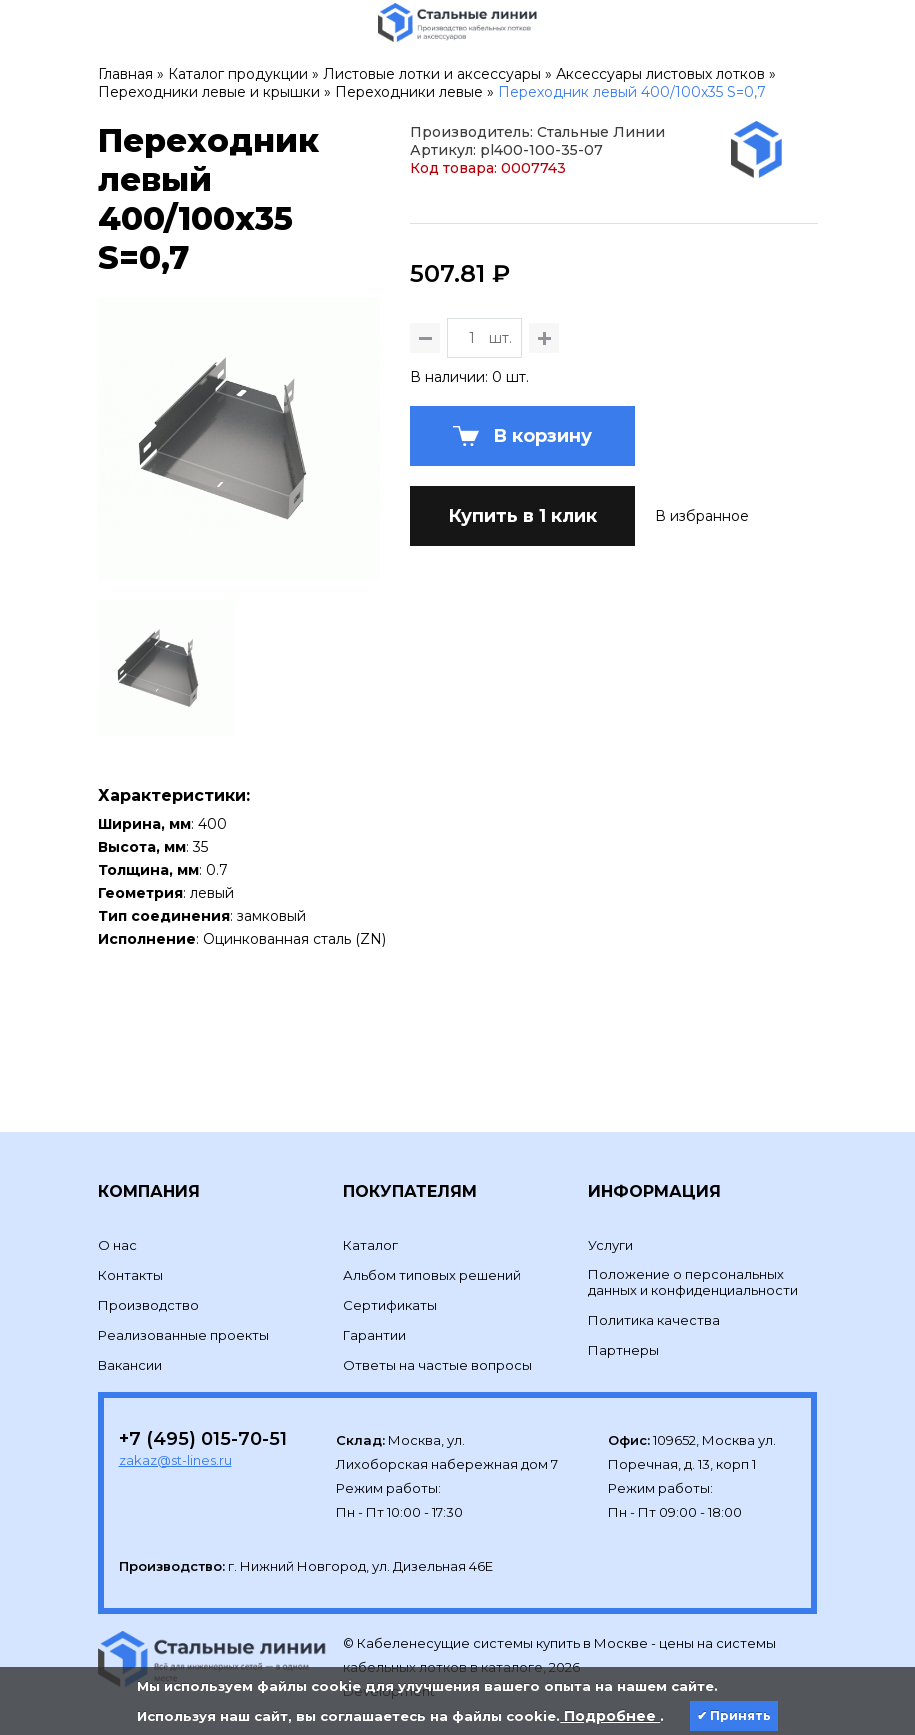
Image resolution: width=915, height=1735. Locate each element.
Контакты (130, 1203)
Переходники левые (409, 92)
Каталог (370, 1173)
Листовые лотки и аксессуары (432, 74)
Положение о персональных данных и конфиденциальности (693, 1210)
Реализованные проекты (183, 1263)
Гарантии (374, 1263)
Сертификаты (390, 1233)
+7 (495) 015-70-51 (203, 1367)
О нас (117, 1173)
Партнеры (623, 1278)
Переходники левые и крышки (209, 92)
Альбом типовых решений (432, 1203)
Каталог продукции (238, 74)
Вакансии (130, 1293)
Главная (125, 74)
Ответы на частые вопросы (437, 1293)
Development (390, 1620)
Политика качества (654, 1248)
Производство (148, 1233)
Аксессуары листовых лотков (660, 74)
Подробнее (610, 1716)
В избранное (702, 614)
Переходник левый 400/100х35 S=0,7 (632, 92)
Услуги (610, 1173)
